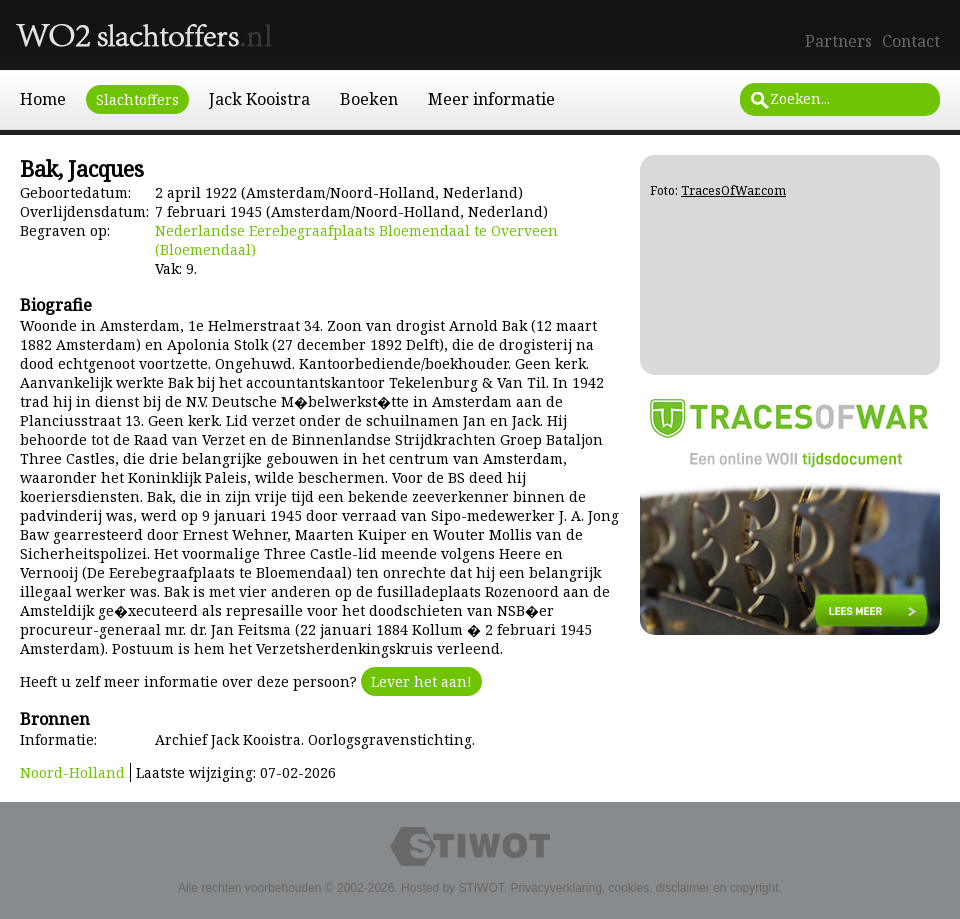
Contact (911, 41)
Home (43, 99)
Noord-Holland (72, 772)
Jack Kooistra (259, 99)
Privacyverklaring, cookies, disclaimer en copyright (644, 888)
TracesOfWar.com (733, 190)
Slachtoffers (137, 99)
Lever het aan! (421, 681)
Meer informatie (491, 99)
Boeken (369, 99)
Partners (838, 41)
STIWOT (480, 888)
